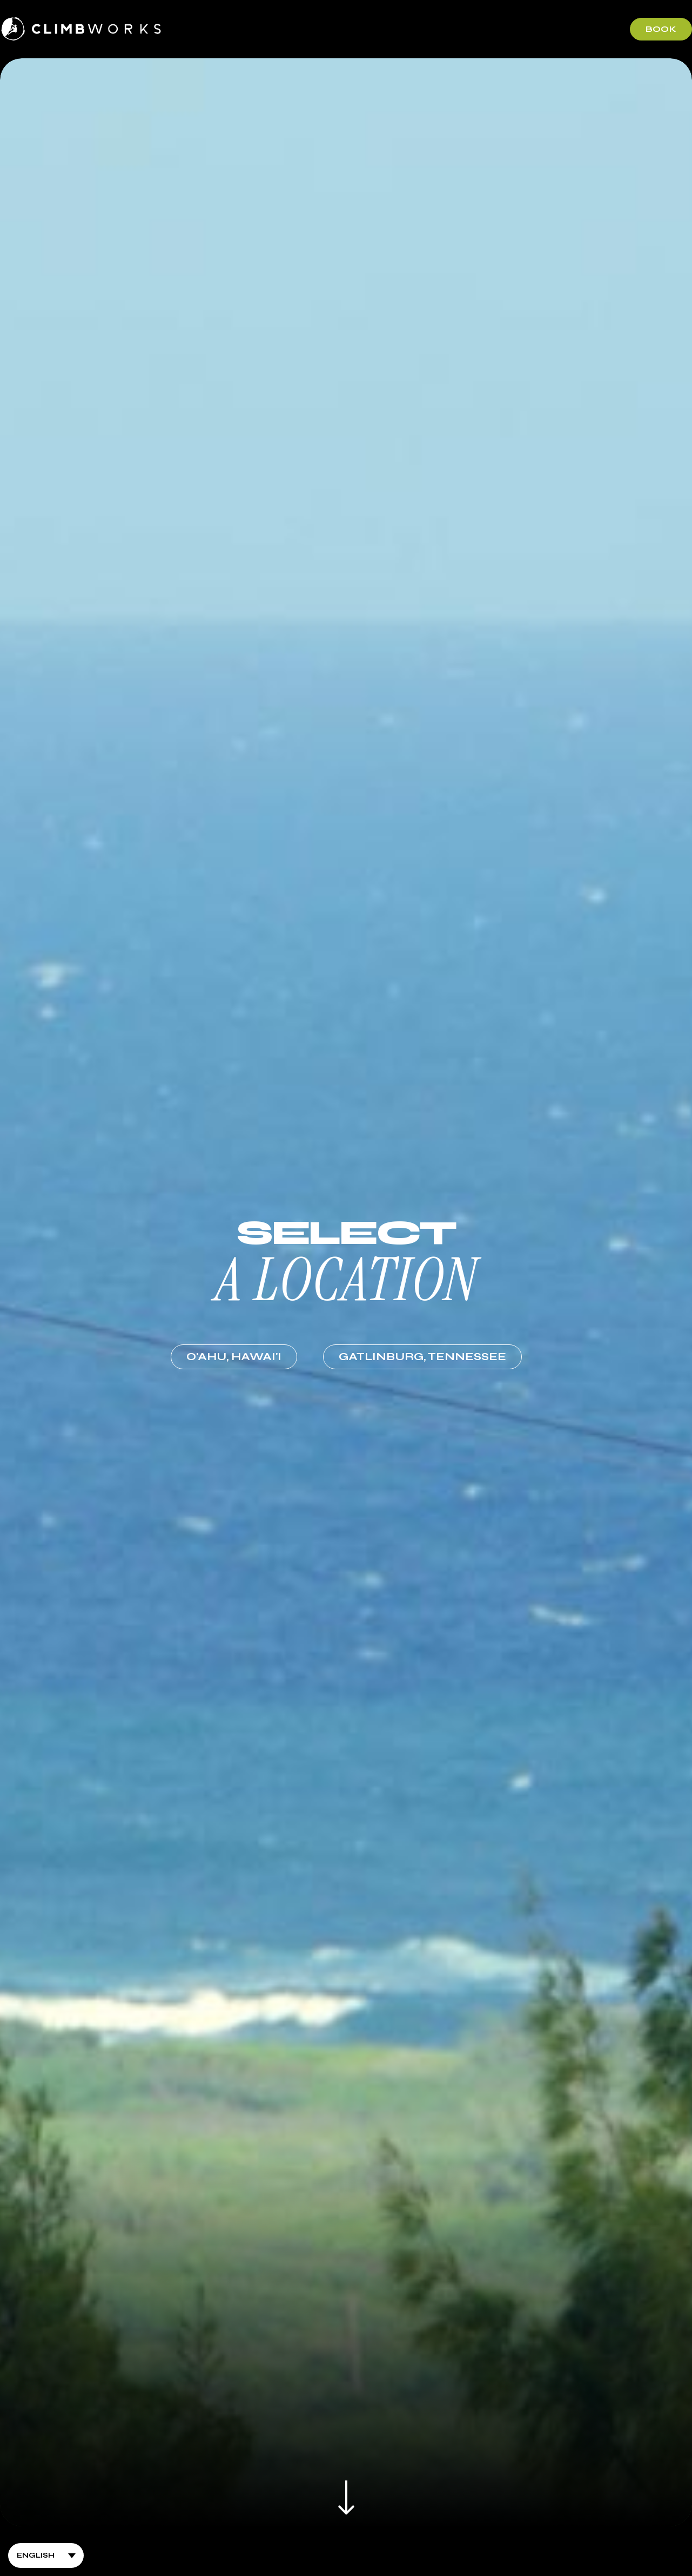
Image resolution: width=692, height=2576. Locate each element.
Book (661, 29)
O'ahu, (233, 1356)
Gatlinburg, (422, 1356)
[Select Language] (46, 2555)
